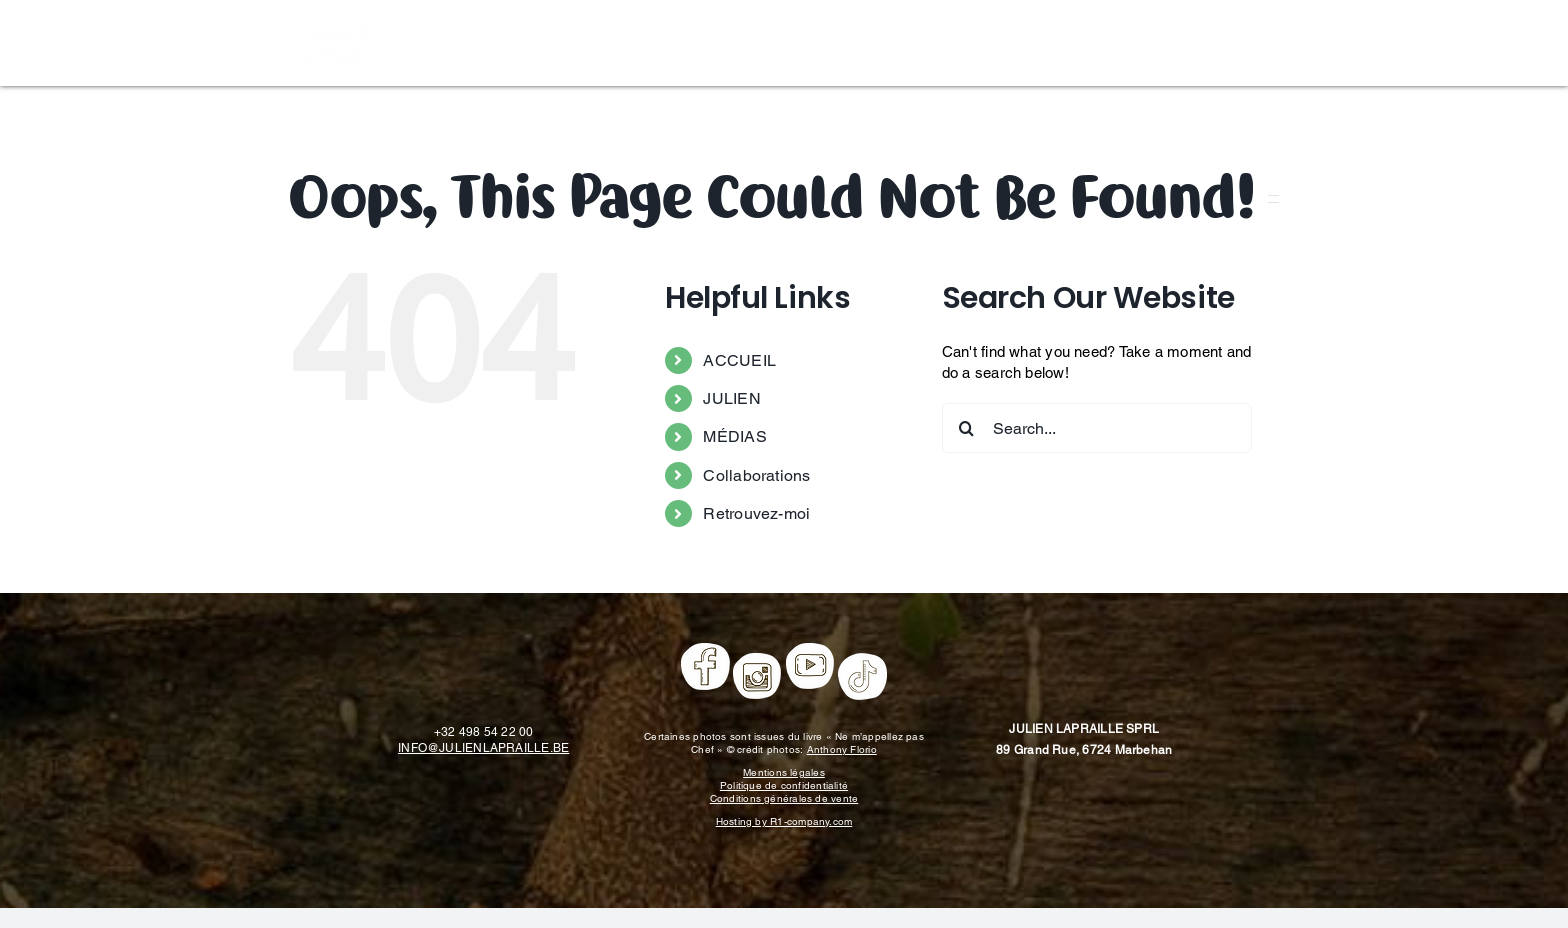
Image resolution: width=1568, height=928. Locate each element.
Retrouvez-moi (756, 513)
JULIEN (731, 398)
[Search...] (1097, 428)
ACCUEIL (739, 360)
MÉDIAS (734, 436)
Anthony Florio (842, 749)
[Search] (967, 428)
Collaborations (756, 475)
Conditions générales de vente (784, 798)
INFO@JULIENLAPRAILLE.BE (483, 748)
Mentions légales (784, 772)
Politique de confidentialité (784, 785)
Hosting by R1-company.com (784, 821)
